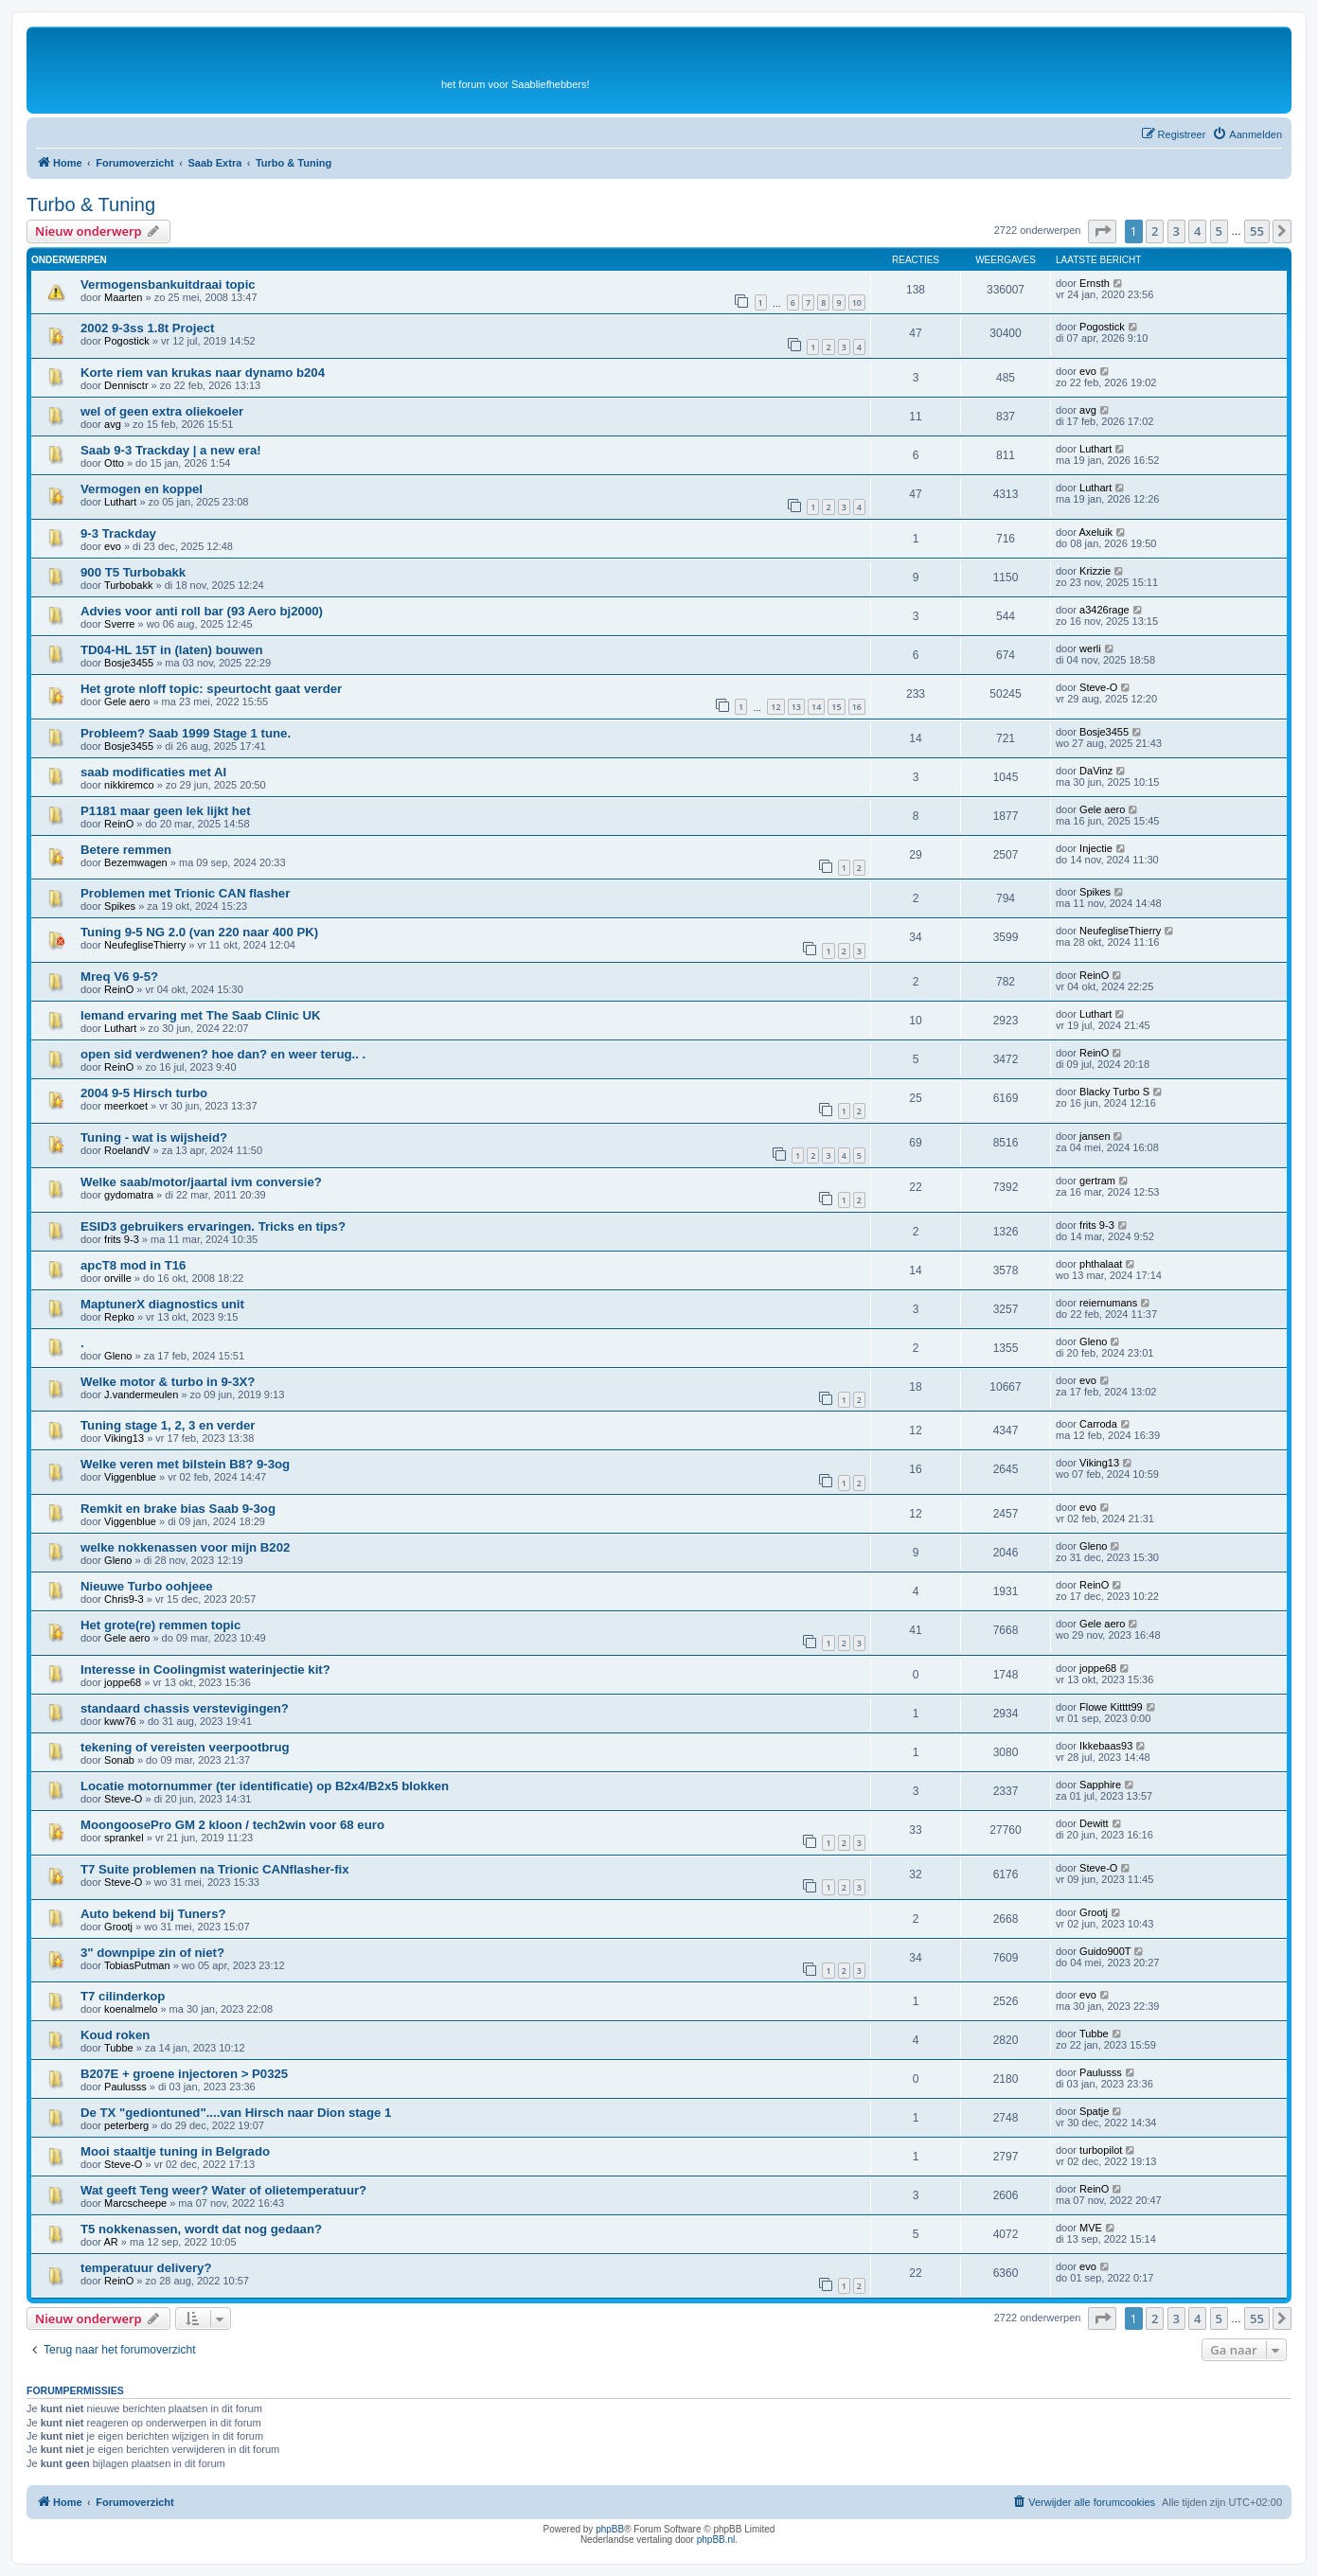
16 (857, 707)
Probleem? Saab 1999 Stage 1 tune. (185, 733)
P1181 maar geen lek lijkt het (165, 811)
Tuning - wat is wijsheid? (153, 1137)
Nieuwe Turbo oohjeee (146, 1586)
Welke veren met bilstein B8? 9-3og (185, 1464)
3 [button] (1176, 231)
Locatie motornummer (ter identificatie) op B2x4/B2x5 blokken (264, 1786)
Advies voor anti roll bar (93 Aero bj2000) (201, 611)
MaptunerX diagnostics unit (162, 1304)
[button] (1102, 231)
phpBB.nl (716, 2539)
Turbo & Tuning (91, 204)
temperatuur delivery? (146, 2268)
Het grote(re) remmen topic (160, 1625)
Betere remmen (125, 850)
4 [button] (1197, 231)
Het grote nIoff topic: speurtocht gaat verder (211, 689)
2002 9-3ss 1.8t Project (147, 328)
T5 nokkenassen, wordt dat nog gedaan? (201, 2229)
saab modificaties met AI (153, 772)
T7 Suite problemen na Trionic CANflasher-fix (214, 1869)
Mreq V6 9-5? (119, 976)
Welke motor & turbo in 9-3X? (167, 1382)
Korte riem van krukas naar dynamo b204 (202, 372)
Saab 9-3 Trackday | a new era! (170, 450)
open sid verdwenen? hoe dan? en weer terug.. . (222, 1054)
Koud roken (115, 2035)
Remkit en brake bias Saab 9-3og (178, 1508)
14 (816, 707)
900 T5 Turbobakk (133, 572)
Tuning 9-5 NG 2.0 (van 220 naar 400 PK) (199, 932)
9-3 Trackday (118, 533)
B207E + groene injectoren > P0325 (184, 2074)
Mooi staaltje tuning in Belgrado (175, 2151)
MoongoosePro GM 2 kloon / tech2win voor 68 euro (232, 1825)
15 (836, 707)
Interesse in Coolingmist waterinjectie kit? (205, 1669)
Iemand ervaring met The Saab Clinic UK (200, 1015)
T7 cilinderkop (122, 1996)
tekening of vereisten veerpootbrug (185, 1747)
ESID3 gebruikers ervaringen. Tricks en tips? (213, 1226)
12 (775, 707)
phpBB (610, 2529)
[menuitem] (1247, 134)
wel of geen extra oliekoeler (161, 411)
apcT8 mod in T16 (133, 1265)
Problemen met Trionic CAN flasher (185, 893)
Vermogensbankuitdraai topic (168, 284)
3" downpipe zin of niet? (152, 1952)
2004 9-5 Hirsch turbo (143, 1093)
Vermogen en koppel (141, 489)
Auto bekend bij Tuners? (153, 1914)
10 (857, 302)
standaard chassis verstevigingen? (184, 1708)
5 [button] (1219, 231)
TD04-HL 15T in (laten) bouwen (171, 650)
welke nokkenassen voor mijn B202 (185, 1547)
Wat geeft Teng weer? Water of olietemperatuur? (223, 2190)
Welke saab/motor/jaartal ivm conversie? (201, 1182)
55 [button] (1257, 231)
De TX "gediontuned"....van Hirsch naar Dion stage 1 (235, 2112)
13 (796, 707)
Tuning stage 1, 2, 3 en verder (167, 1425)
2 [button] (1154, 231)
